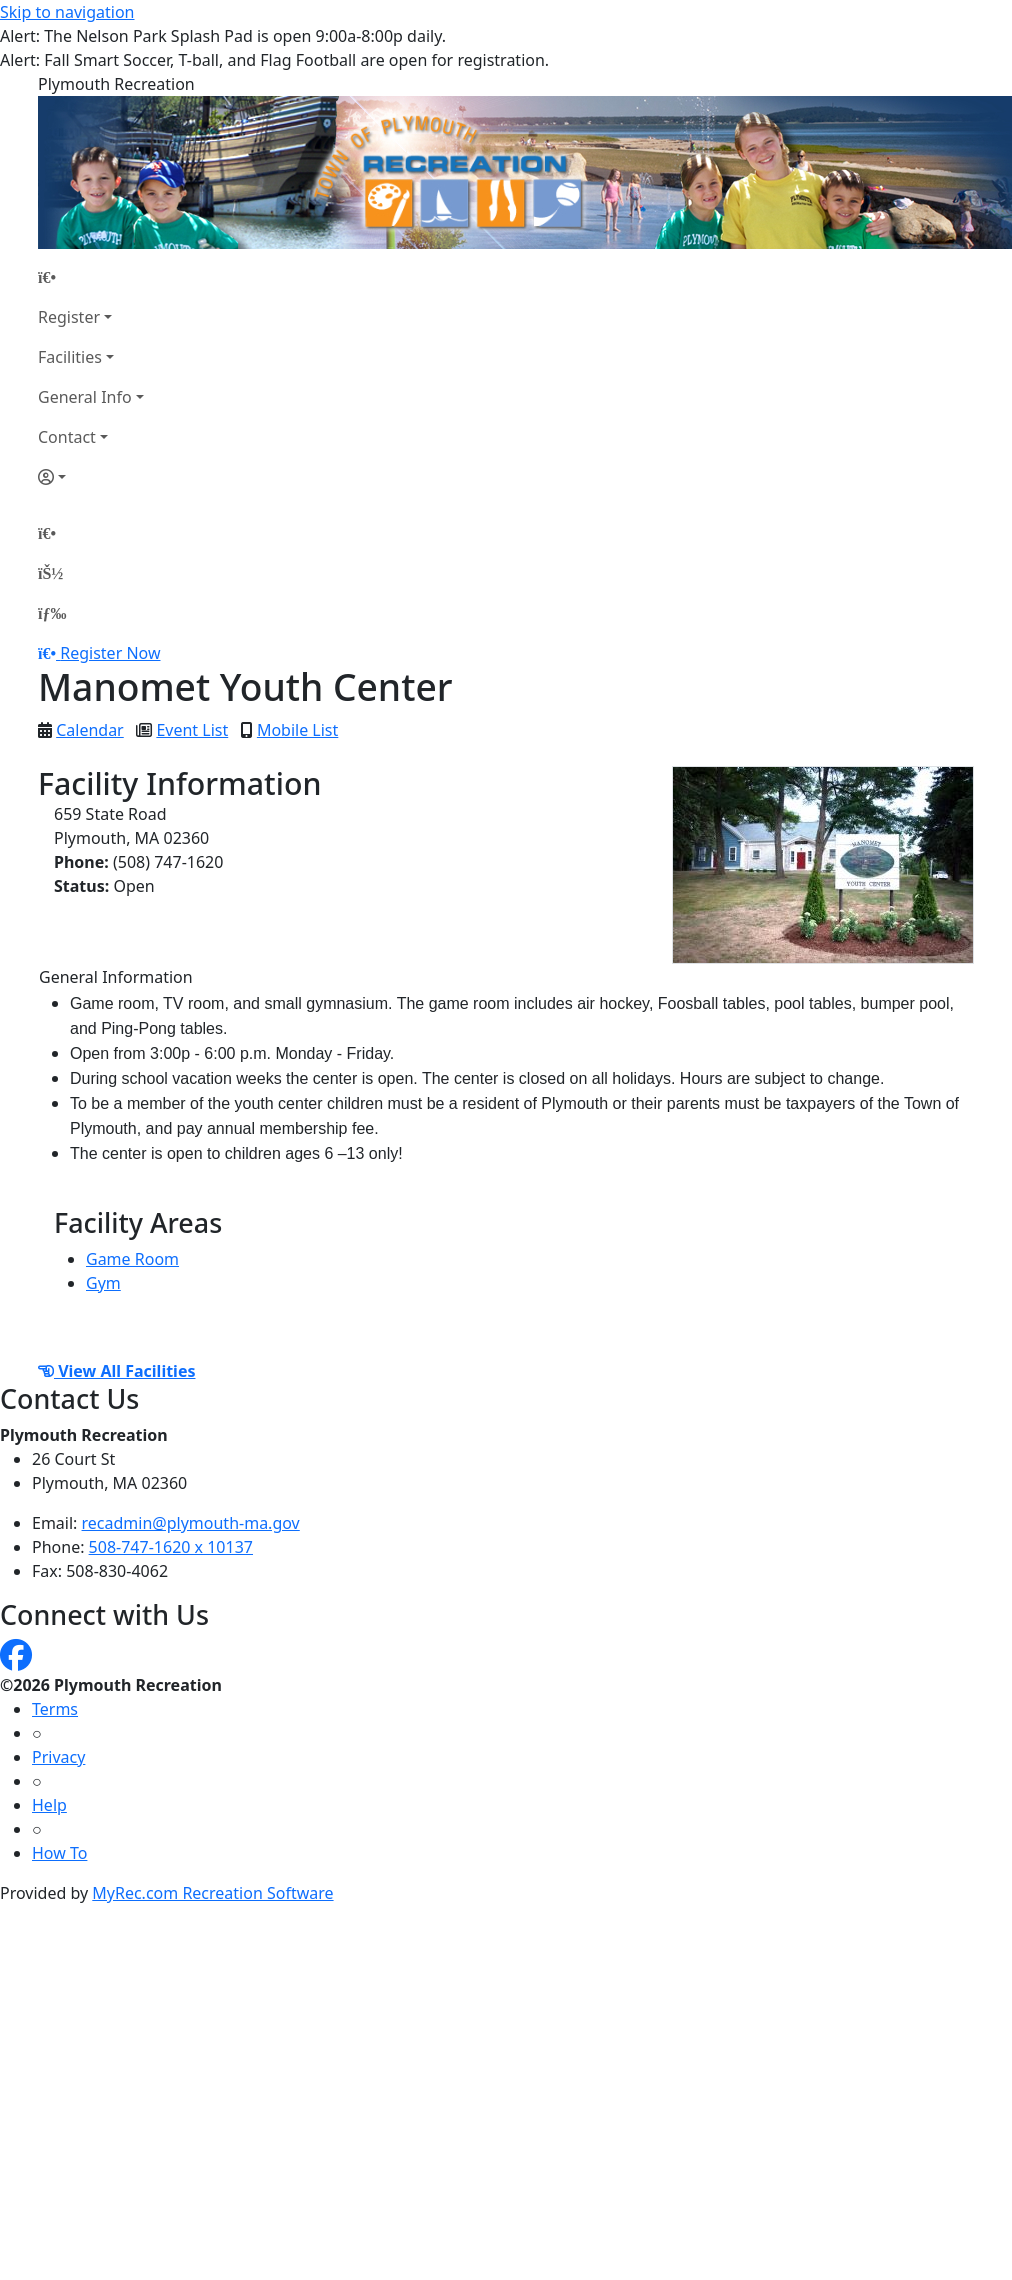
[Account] (91, 477)
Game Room (132, 1259)
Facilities (70, 357)
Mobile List (297, 730)
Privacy (58, 1757)
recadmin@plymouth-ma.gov (191, 1523)
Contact (67, 437)
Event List (192, 730)
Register (69, 317)
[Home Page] (91, 277)
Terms (55, 1709)
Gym (103, 1283)
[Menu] (52, 613)
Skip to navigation (67, 12)
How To (59, 1853)
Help (49, 1805)
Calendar (90, 730)
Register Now (110, 653)
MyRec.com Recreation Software (212, 1893)
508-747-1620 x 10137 (171, 1547)
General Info (85, 397)
